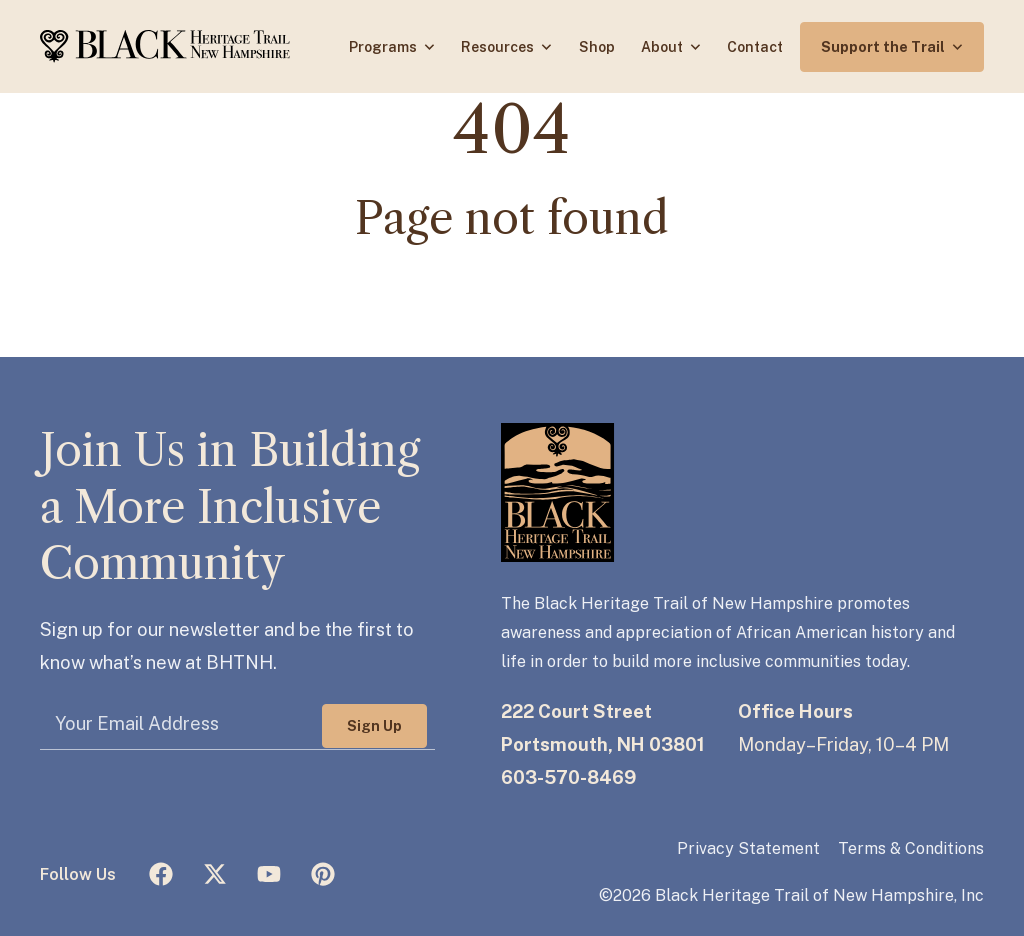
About (663, 47)
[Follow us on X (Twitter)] (215, 874)
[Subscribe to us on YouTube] (269, 874)
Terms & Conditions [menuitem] (911, 849)
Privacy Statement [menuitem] (748, 849)
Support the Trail (884, 47)
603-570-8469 (568, 777)
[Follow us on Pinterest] (323, 874)
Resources (499, 47)
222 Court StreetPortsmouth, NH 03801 (603, 728)
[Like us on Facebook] (161, 874)
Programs (384, 47)
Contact (755, 47)
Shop (597, 47)
